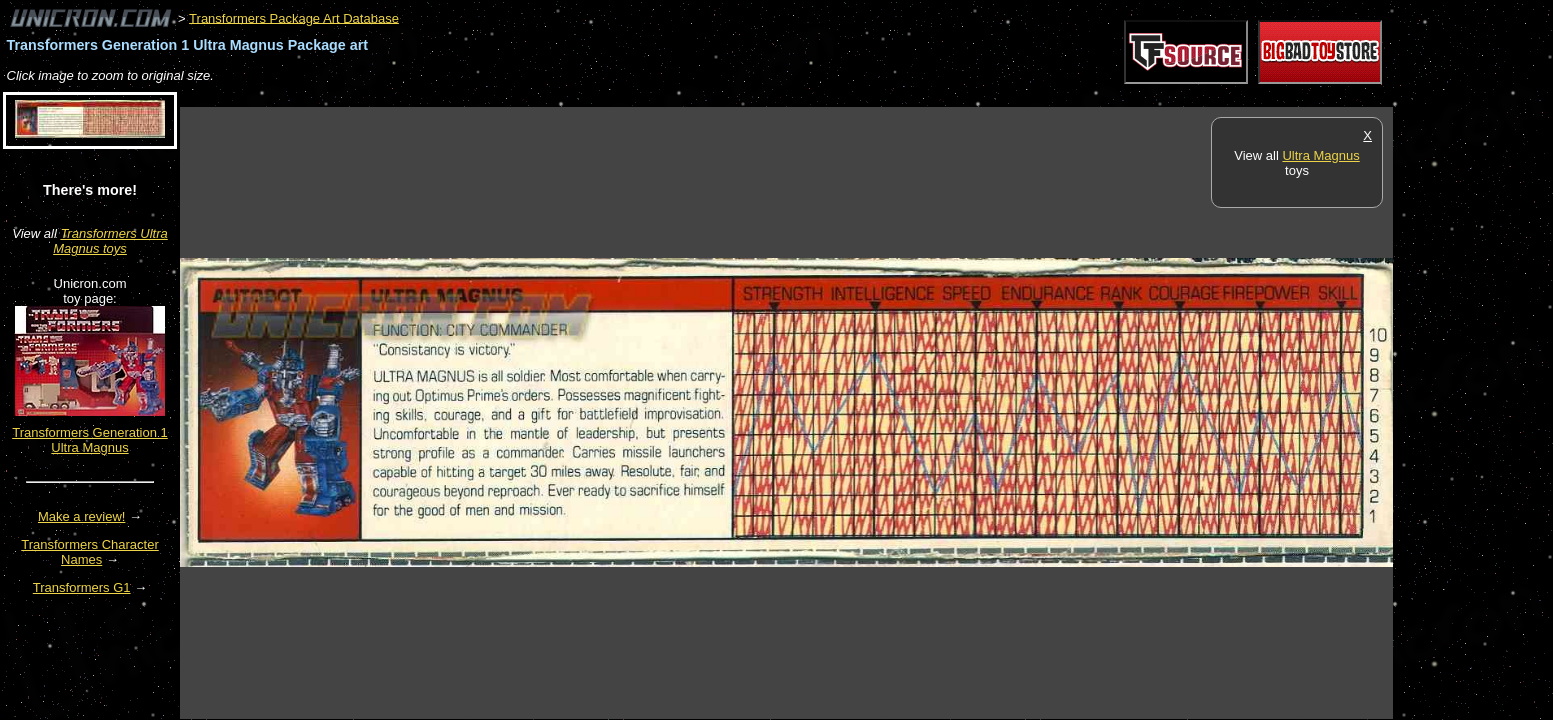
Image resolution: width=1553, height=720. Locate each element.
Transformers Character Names (90, 552)
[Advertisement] (544, 96)
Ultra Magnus (1320, 155)
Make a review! (81, 516)
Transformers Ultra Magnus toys (110, 241)
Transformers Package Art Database (294, 17)
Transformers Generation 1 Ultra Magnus (90, 440)
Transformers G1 (82, 587)
